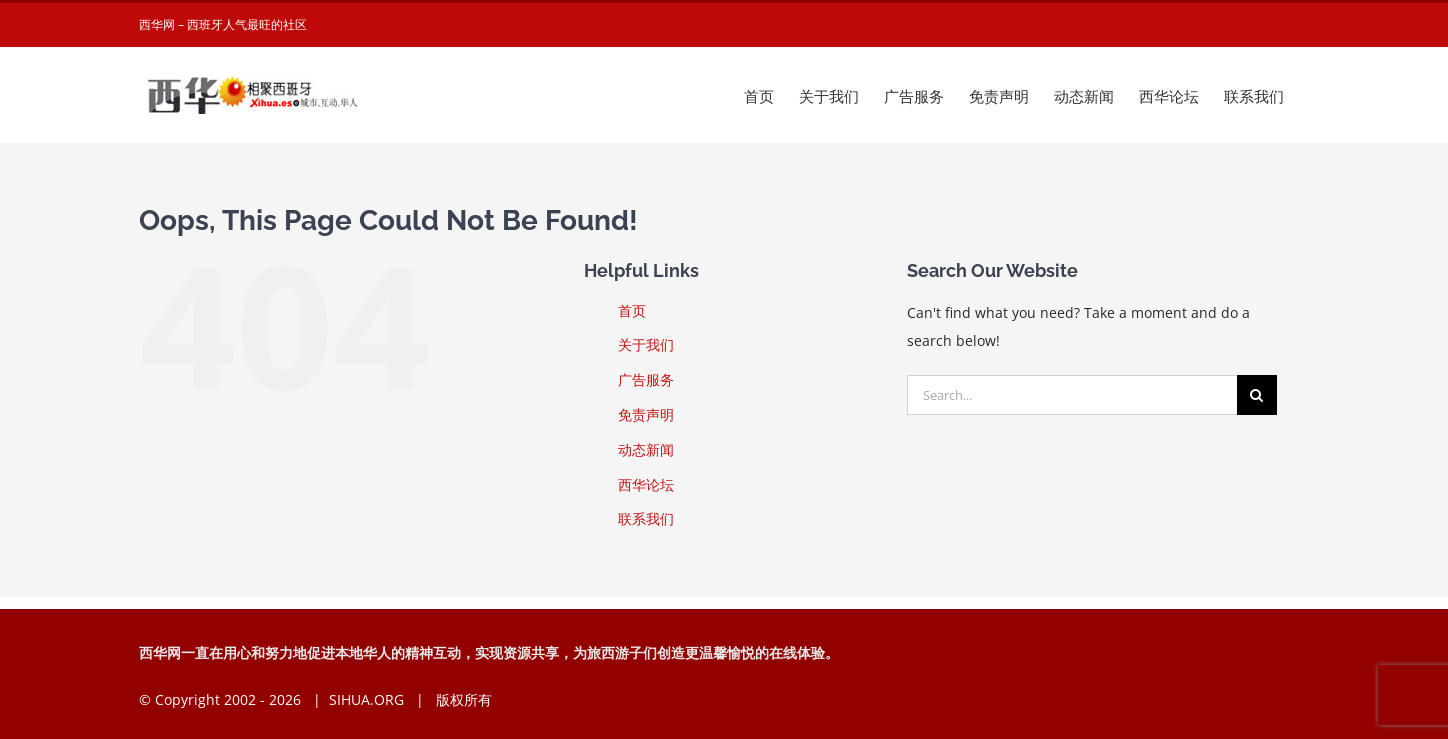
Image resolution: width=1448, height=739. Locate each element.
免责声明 (646, 414)
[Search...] (1072, 395)
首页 (632, 310)
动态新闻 (646, 449)
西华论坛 (646, 484)
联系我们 (646, 518)
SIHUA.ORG (366, 699)
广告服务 (646, 379)
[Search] (1257, 395)
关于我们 (646, 344)
